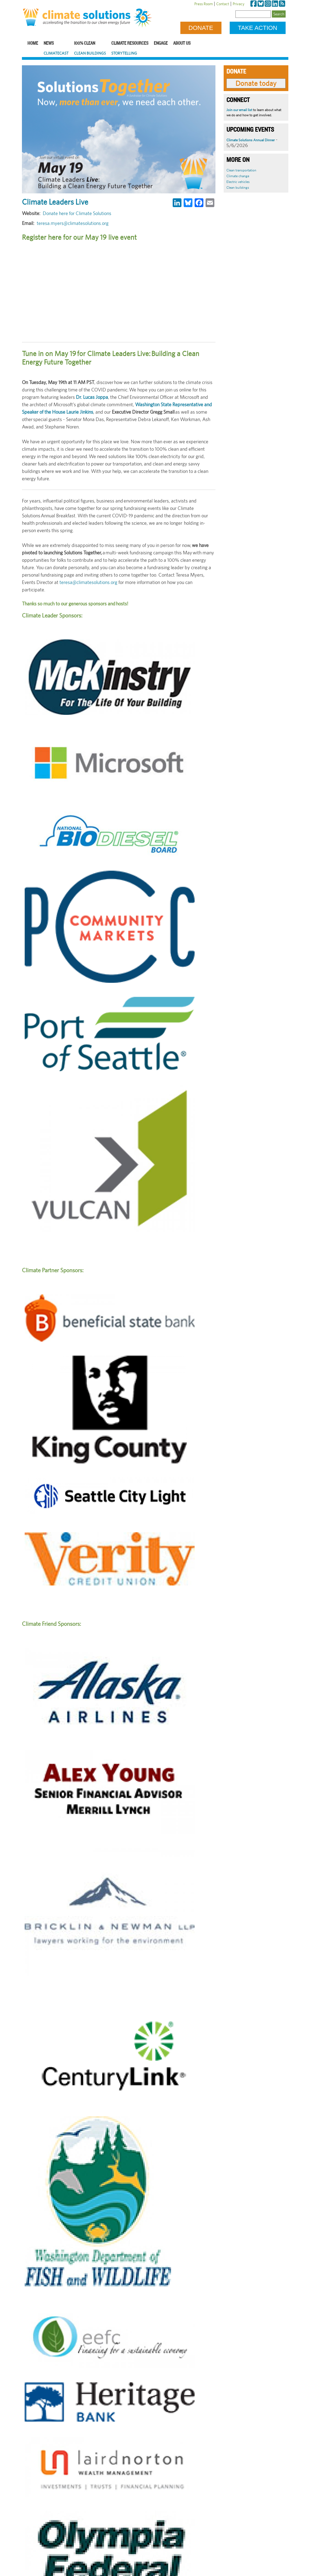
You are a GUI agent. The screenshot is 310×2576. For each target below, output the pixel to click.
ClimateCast (56, 53)
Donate (201, 27)
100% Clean (84, 43)
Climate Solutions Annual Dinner (250, 140)
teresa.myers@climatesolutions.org (73, 223)
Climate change (237, 176)
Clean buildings (237, 187)
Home (32, 43)
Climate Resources (129, 43)
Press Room (203, 4)
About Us (181, 43)
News (49, 43)
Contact (222, 4)
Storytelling (124, 53)
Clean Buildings (90, 53)
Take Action (257, 27)
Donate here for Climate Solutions (77, 213)
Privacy (238, 4)
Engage (161, 43)
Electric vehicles (238, 182)
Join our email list (239, 110)
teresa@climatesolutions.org (88, 582)
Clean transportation (241, 170)
